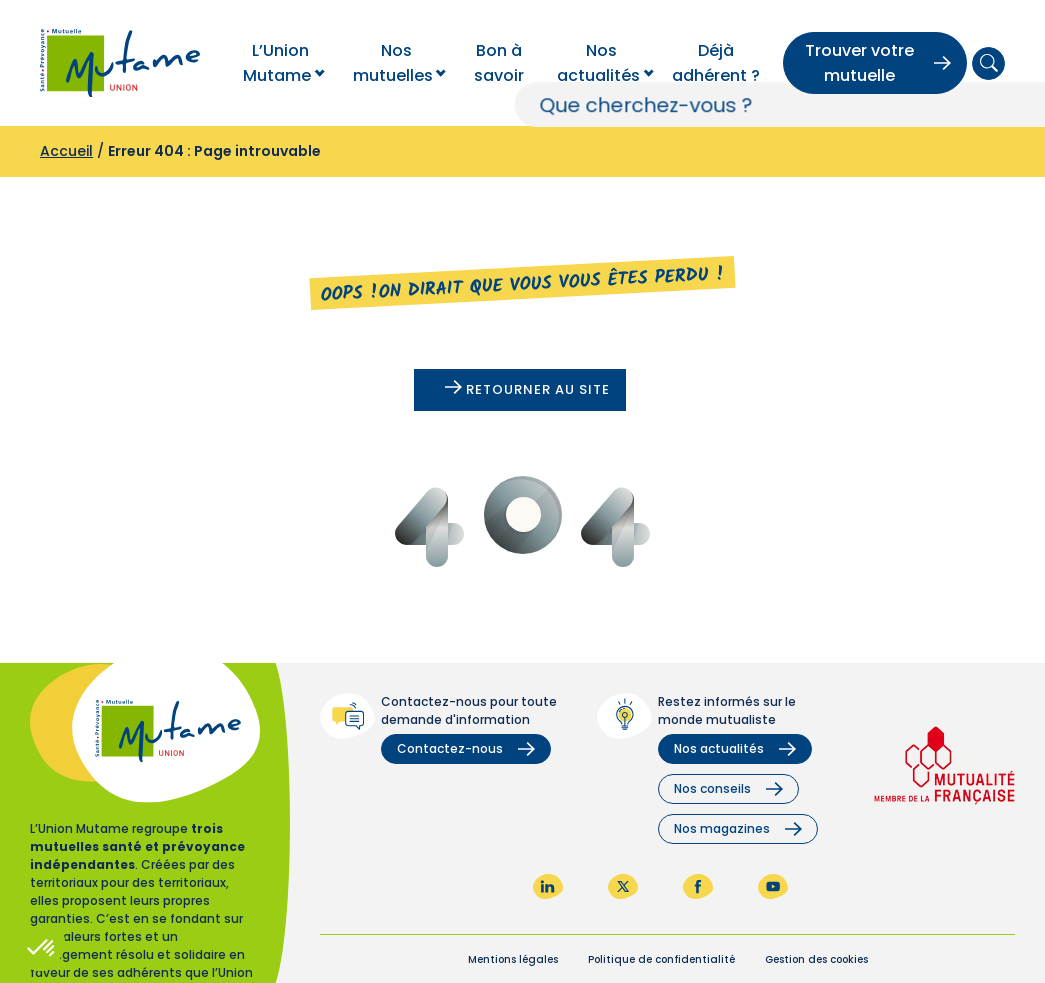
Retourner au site (527, 389)
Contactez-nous (466, 748)
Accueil (66, 151)
